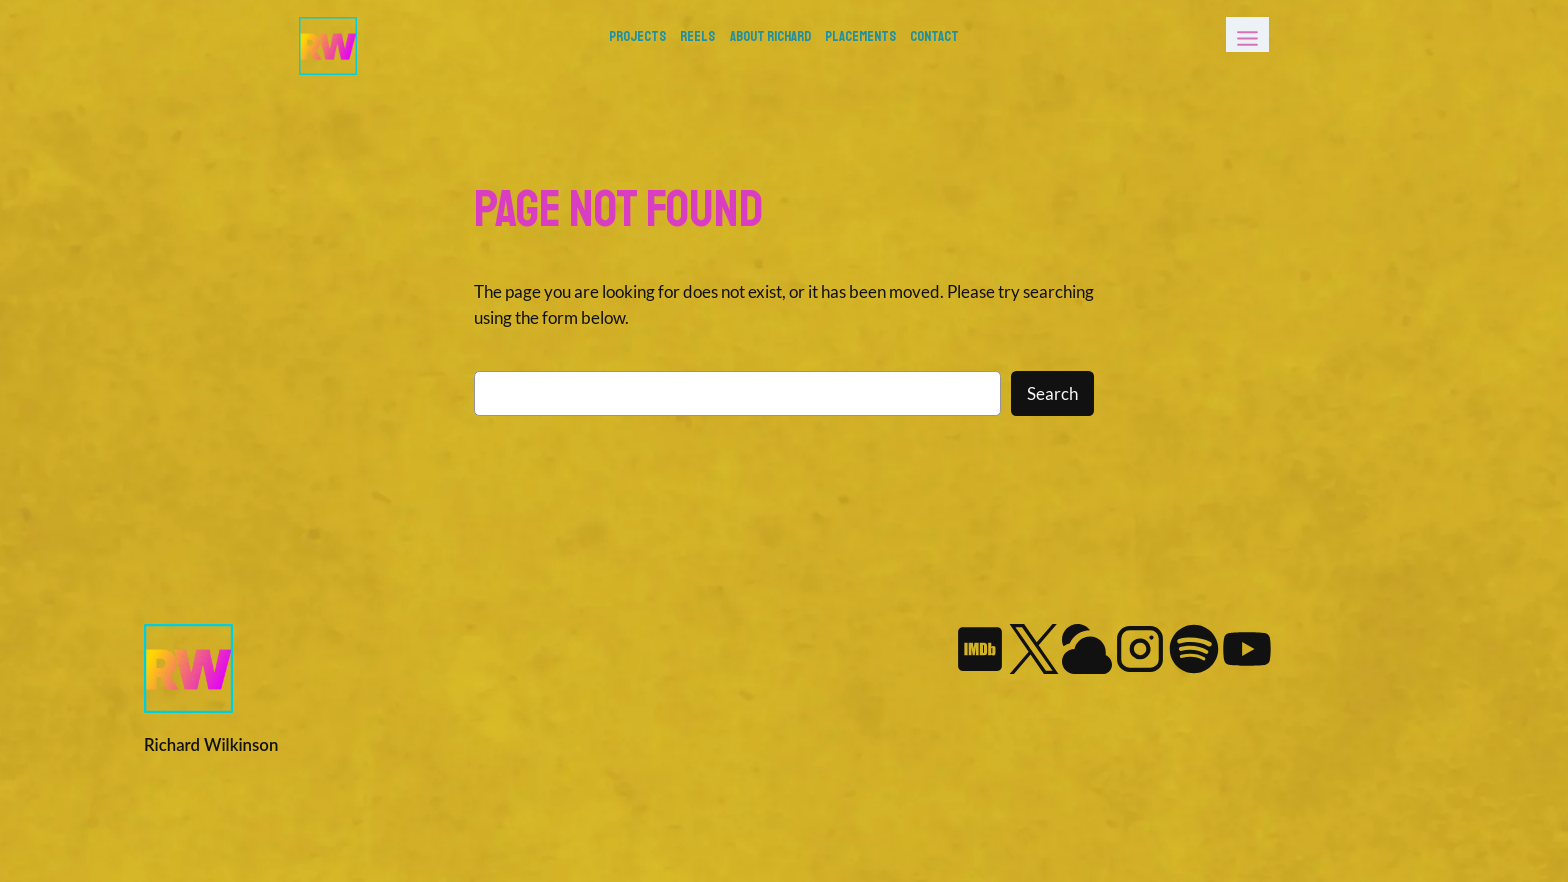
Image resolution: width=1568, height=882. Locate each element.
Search (1052, 393)
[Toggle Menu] (1247, 34)
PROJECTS (637, 36)
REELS (697, 36)
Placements (860, 36)
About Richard (770, 36)
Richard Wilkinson (211, 744)
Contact (934, 36)
